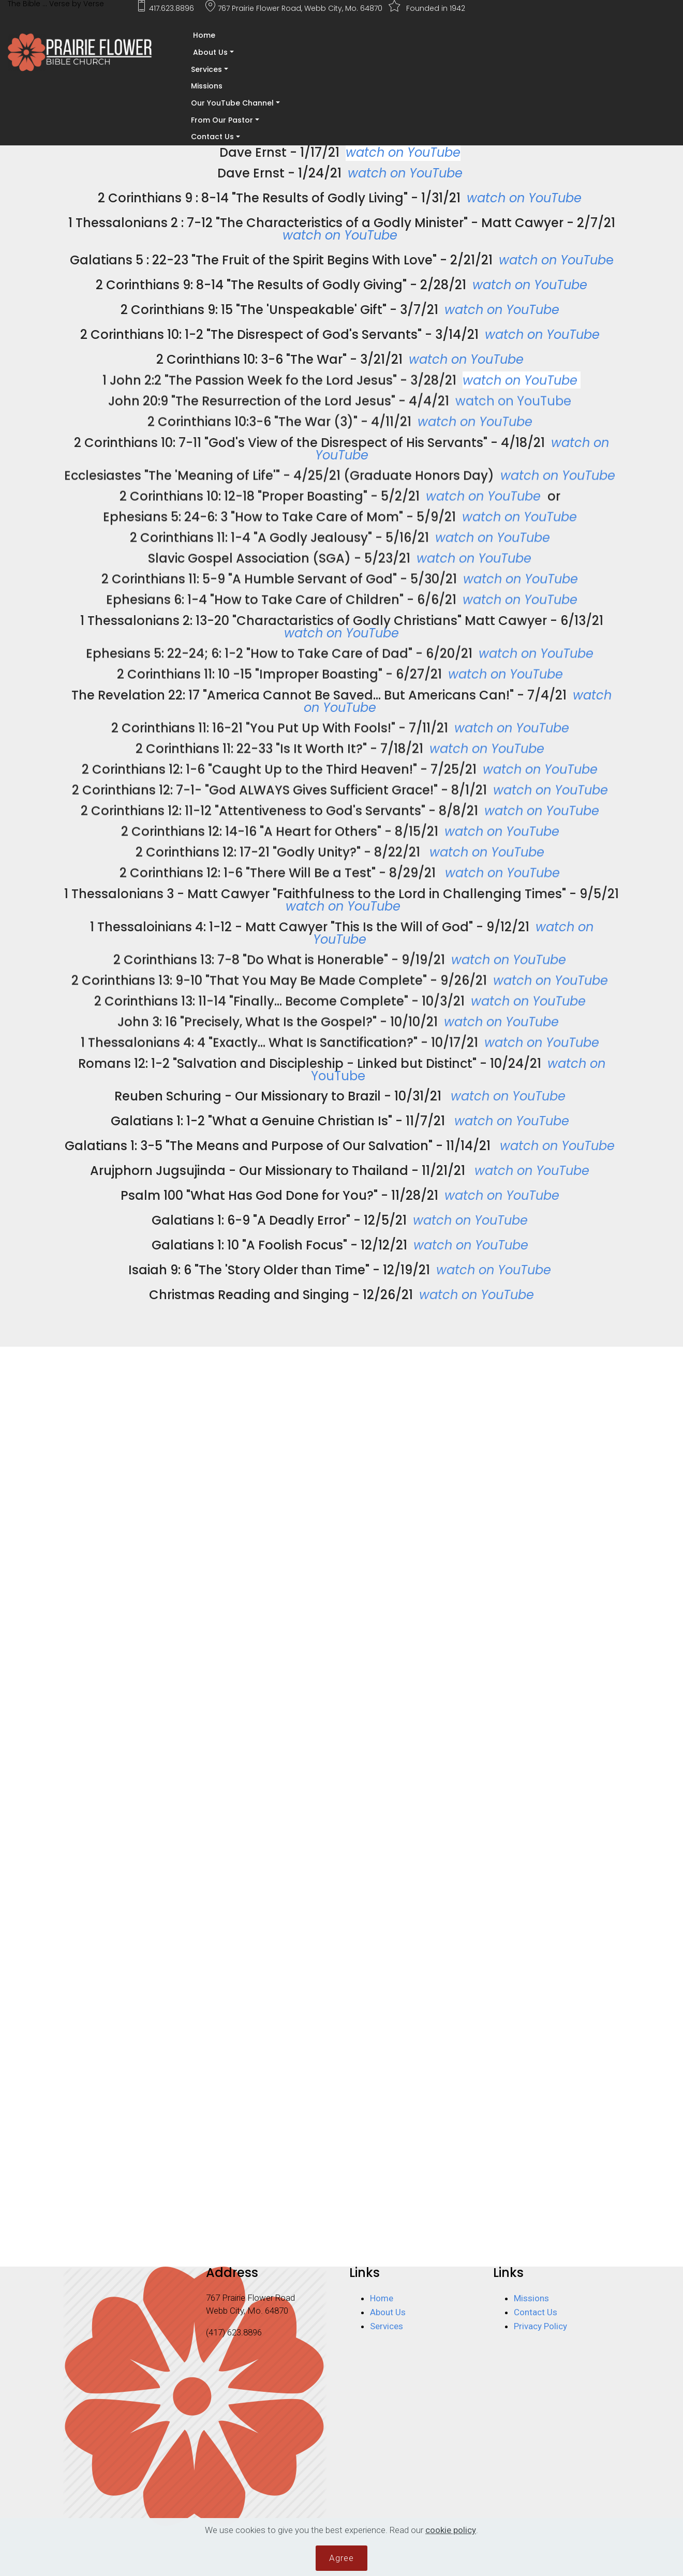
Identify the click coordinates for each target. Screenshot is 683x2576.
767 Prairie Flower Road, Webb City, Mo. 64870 (295, 8)
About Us (209, 52)
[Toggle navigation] (6, 87)
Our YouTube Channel (232, 103)
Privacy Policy (540, 2326)
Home (203, 35)
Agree (341, 2560)
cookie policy (450, 2532)
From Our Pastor (222, 120)
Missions (206, 86)
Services (206, 69)
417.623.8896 (169, 8)
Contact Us (212, 136)
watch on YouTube (520, 398)
